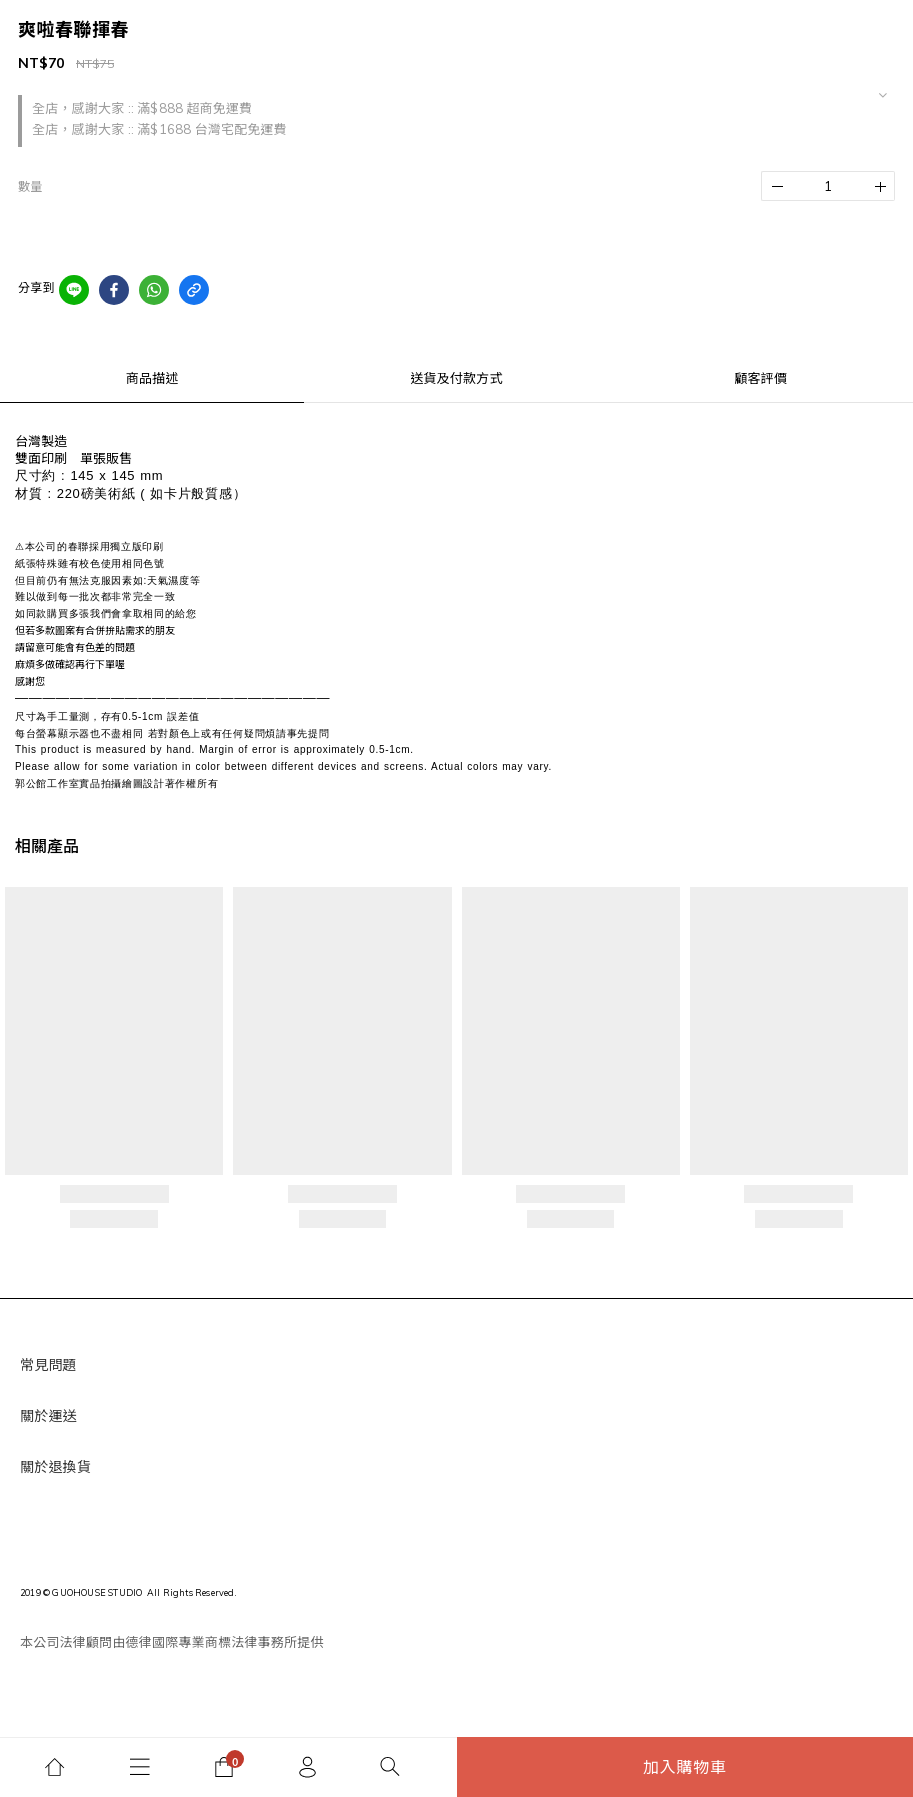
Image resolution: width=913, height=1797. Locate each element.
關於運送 (48, 1416)
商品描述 (152, 378)
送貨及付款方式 (456, 378)
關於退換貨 (55, 1467)
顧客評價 (760, 378)
